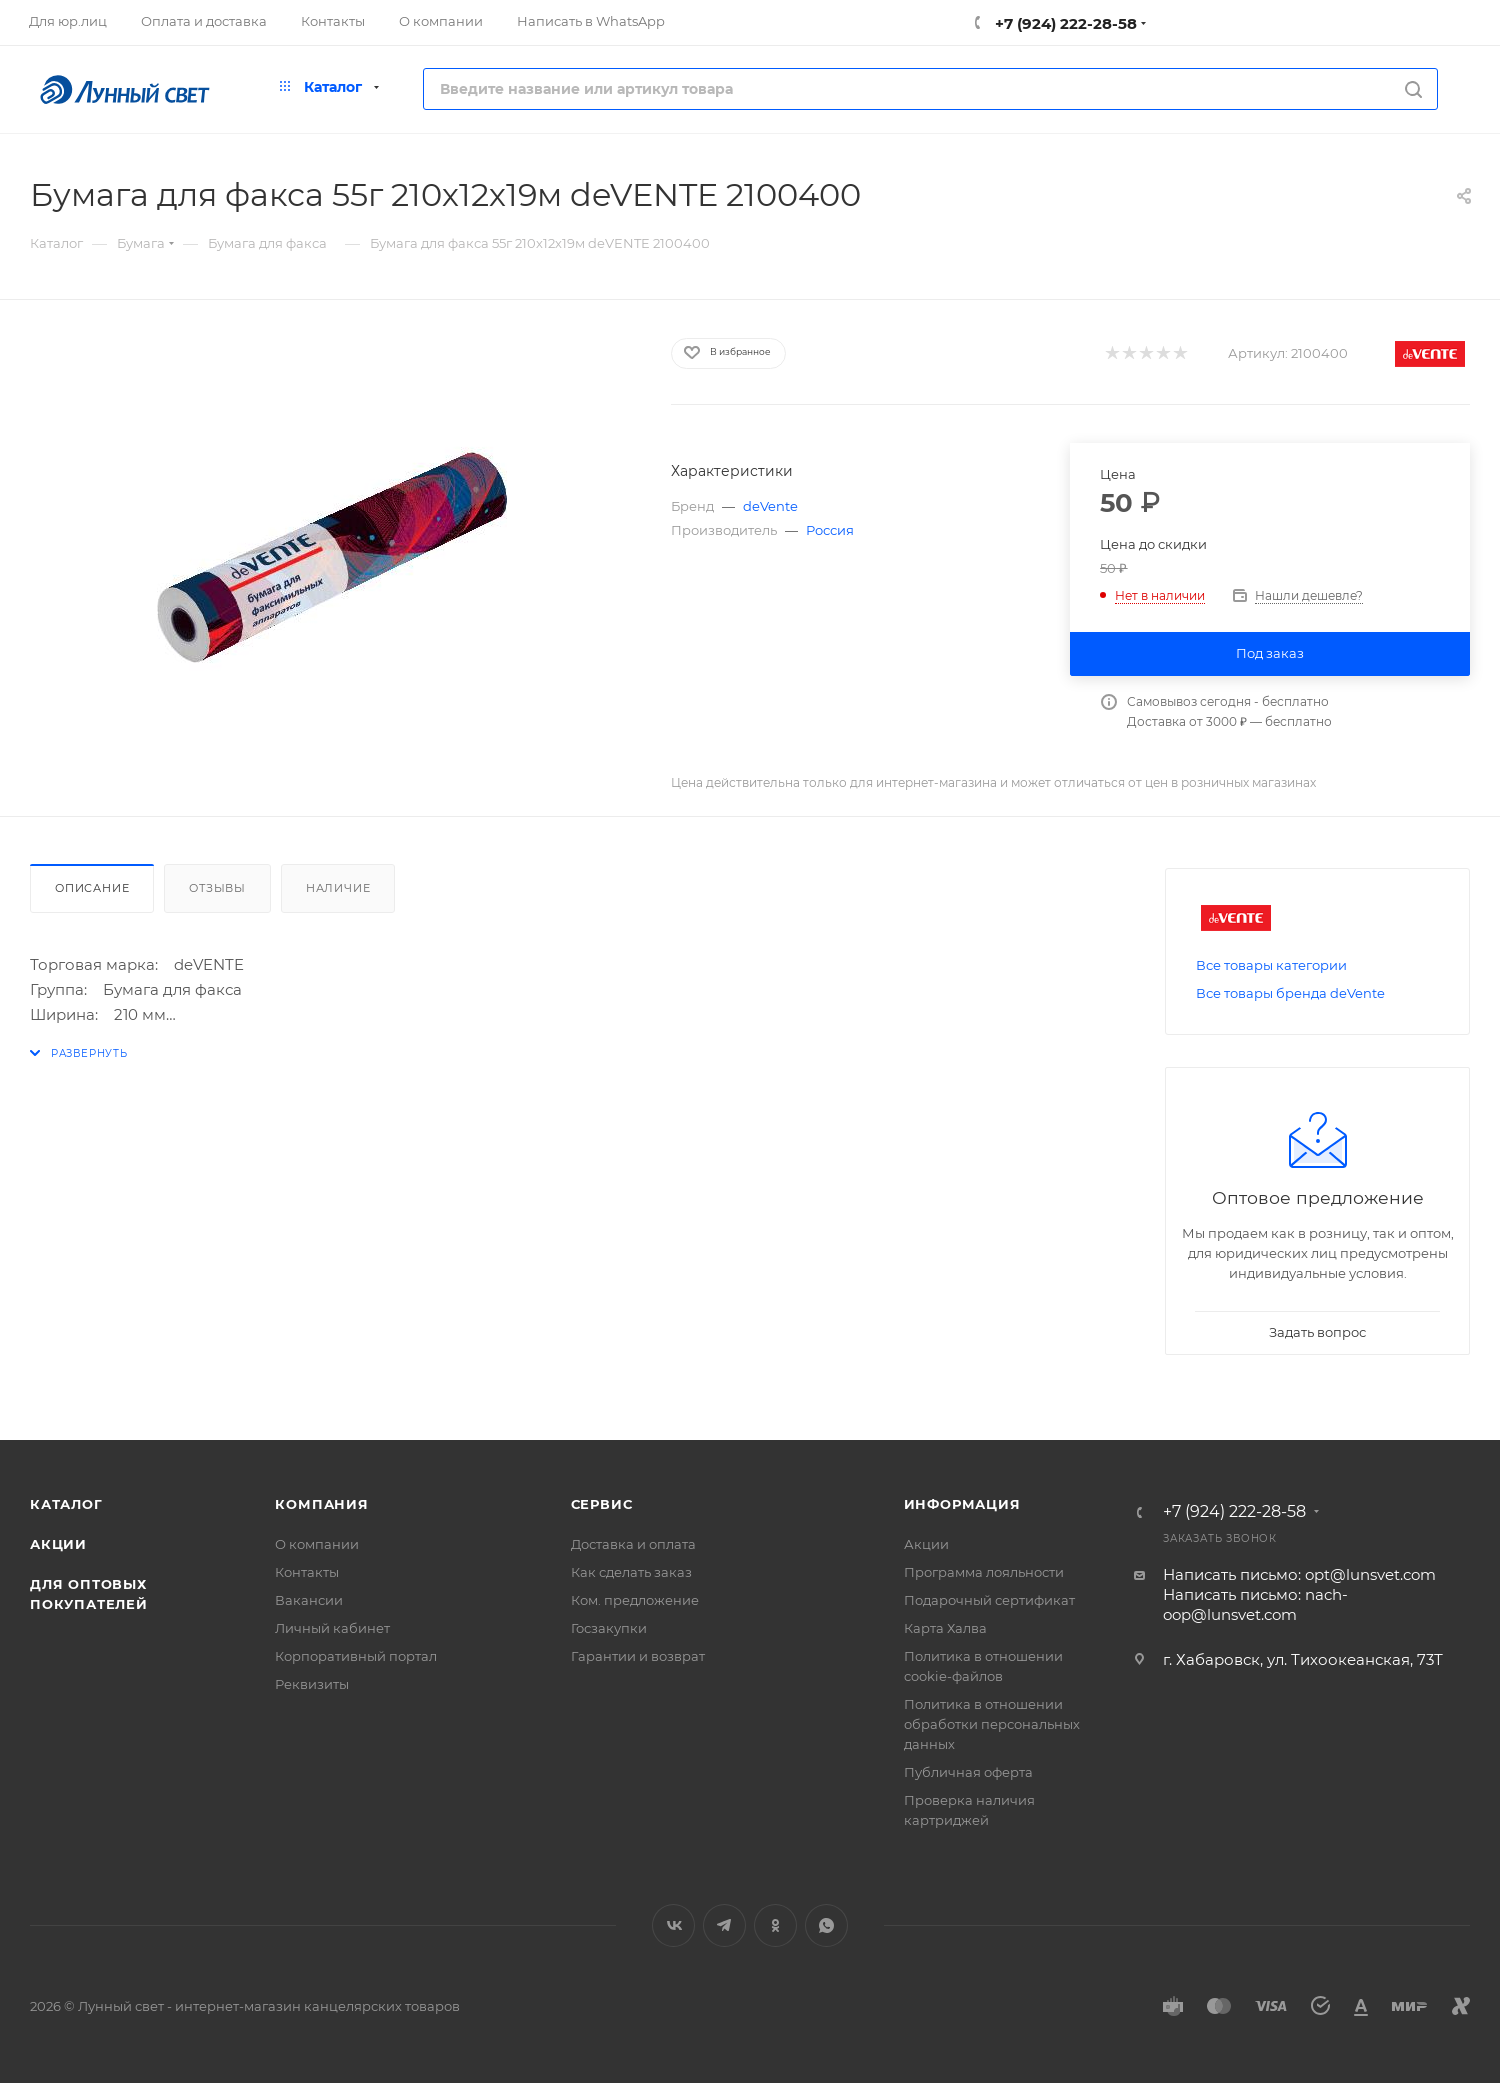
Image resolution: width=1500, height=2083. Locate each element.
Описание (92, 888)
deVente (770, 506)
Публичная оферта (968, 1772)
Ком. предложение (635, 1600)
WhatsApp (826, 1925)
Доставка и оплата (633, 1544)
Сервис (602, 1504)
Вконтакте (673, 1925)
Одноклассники (775, 1925)
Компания (321, 1504)
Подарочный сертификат (989, 1600)
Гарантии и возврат (638, 1656)
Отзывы (217, 888)
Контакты (307, 1572)
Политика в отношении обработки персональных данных (992, 1724)
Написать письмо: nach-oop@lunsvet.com (1255, 1604)
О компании (317, 1544)
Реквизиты (312, 1684)
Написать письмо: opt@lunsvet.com (1299, 1574)
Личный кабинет (332, 1628)
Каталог (66, 1504)
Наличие (338, 888)
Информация (962, 1504)
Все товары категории (1271, 965)
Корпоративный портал (356, 1656)
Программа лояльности (984, 1572)
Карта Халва (945, 1628)
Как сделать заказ (631, 1572)
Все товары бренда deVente (1290, 993)
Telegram (724, 1925)
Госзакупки (609, 1628)
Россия (830, 530)
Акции (58, 1544)
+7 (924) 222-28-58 (1064, 23)
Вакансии (309, 1600)
